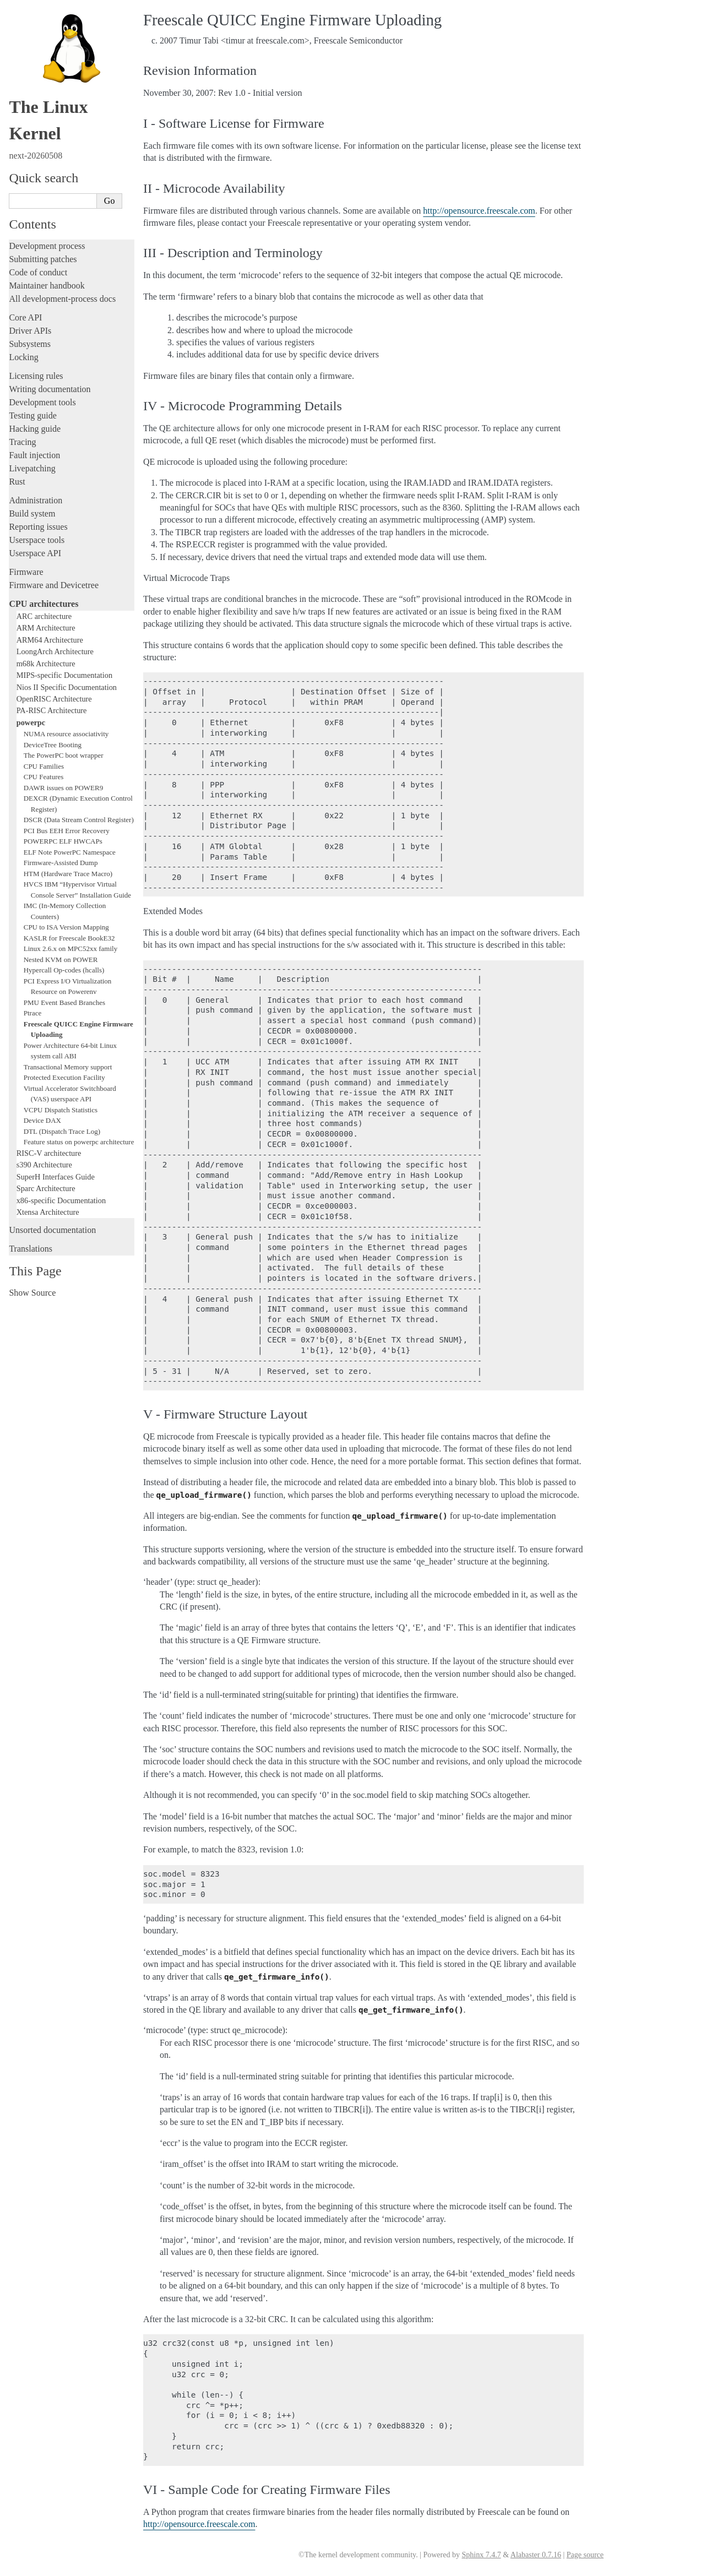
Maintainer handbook (46, 285)
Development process (47, 246)
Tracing (22, 442)
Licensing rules (36, 376)
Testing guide (32, 415)
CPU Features (44, 777)
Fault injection (34, 455)
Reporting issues (38, 526)
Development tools (42, 402)
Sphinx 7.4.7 (481, 2555)
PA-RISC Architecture (52, 710)
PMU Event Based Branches (64, 1002)
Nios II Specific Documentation (67, 687)
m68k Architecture (46, 663)
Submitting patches (43, 259)
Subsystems (30, 344)
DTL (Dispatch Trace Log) (62, 1131)
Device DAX (42, 1120)
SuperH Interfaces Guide (56, 1176)
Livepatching (32, 468)
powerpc (31, 722)
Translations (30, 1248)
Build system (32, 513)
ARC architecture (44, 616)
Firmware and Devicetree (54, 585)
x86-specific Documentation (61, 1200)
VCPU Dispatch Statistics (60, 1110)
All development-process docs (62, 298)
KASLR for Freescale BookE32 (69, 938)
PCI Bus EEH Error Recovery (67, 831)
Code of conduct (38, 272)
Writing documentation (49, 389)
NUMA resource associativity (66, 734)
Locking (23, 357)
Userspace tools (36, 540)
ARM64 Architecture (50, 639)
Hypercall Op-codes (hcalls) (64, 970)
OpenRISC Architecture (54, 698)
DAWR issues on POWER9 (64, 788)
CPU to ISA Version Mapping (66, 927)
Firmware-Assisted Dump (61, 862)
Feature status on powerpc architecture (79, 1142)
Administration (35, 500)
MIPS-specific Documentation (64, 675)
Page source (585, 2555)
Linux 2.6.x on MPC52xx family (70, 948)
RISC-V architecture (49, 1153)
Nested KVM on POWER (61, 959)
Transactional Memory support (68, 1067)
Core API (25, 317)
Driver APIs (30, 330)
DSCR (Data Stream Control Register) (79, 820)
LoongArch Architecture (55, 651)
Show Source (32, 1292)
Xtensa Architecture (48, 1212)
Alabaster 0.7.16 (536, 2555)
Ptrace (32, 1013)
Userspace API (35, 553)
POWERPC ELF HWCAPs (63, 841)
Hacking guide (35, 428)
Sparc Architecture (46, 1188)
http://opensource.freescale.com (479, 210)
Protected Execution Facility (64, 1077)
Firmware (26, 572)
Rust (17, 481)
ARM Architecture (46, 627)
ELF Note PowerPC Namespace (70, 852)
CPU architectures (43, 603)
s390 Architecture (44, 1164)
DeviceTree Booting (53, 745)
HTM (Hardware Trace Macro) (68, 873)
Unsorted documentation (52, 1230)
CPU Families (44, 766)
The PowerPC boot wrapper (64, 755)
